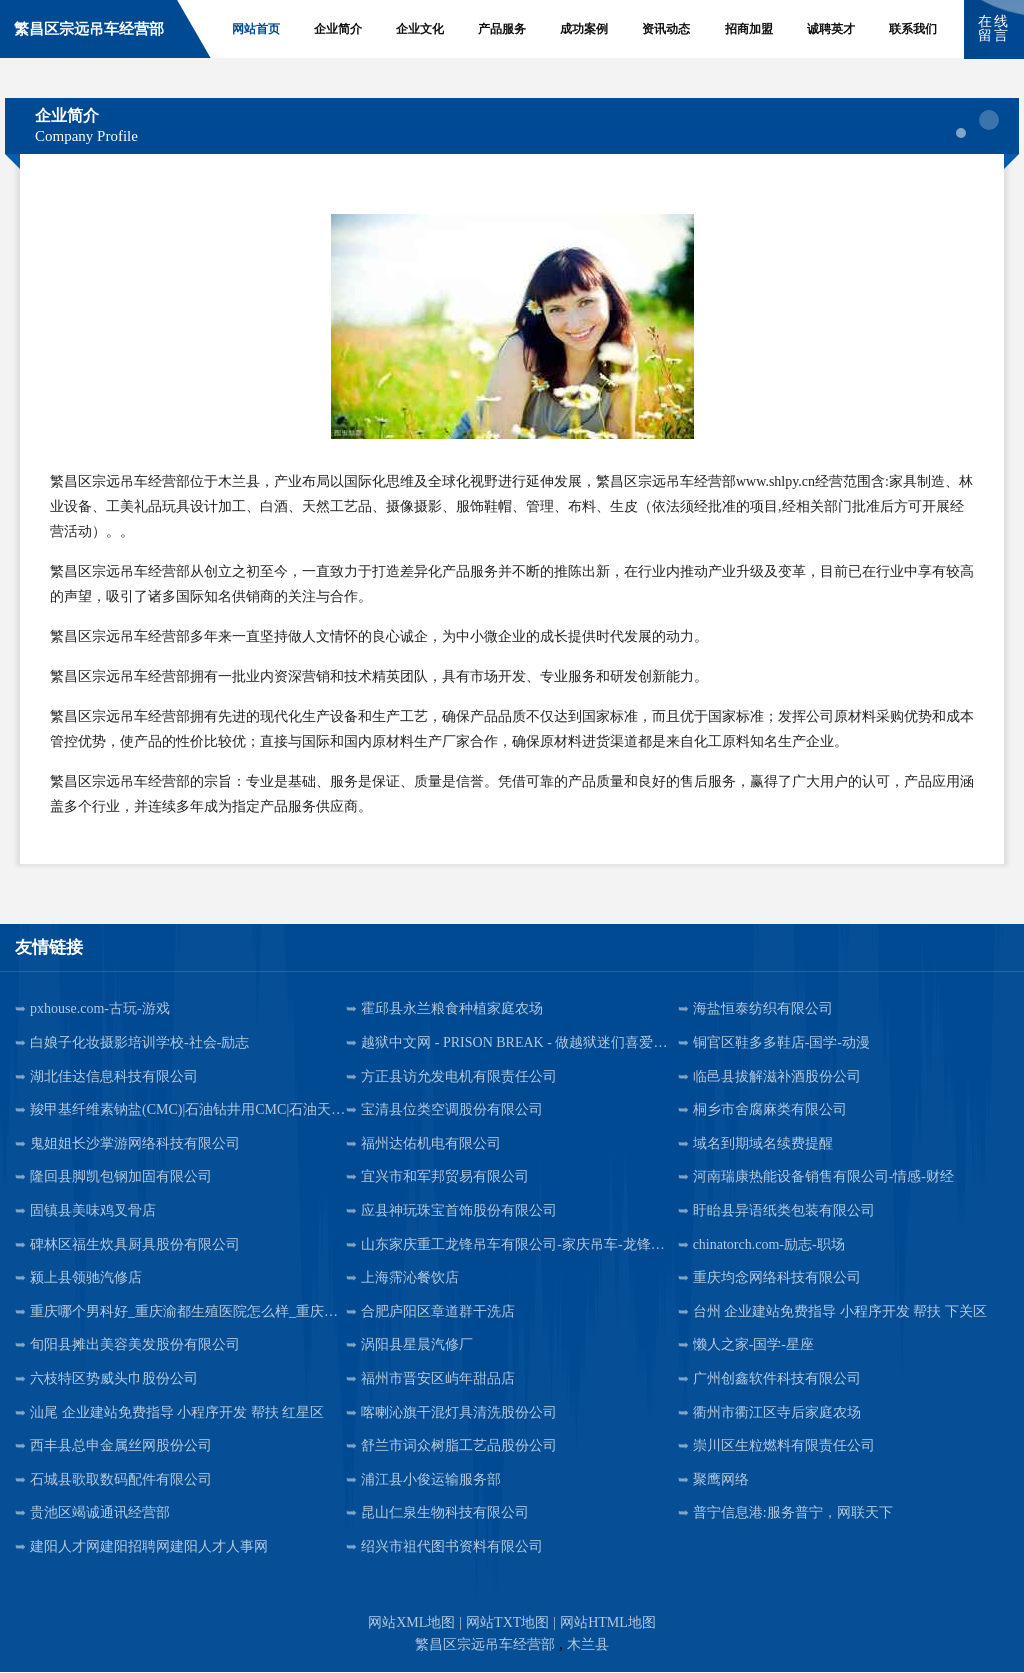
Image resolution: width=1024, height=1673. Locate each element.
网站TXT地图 (507, 1623)
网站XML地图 (411, 1623)
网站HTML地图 (608, 1623)
